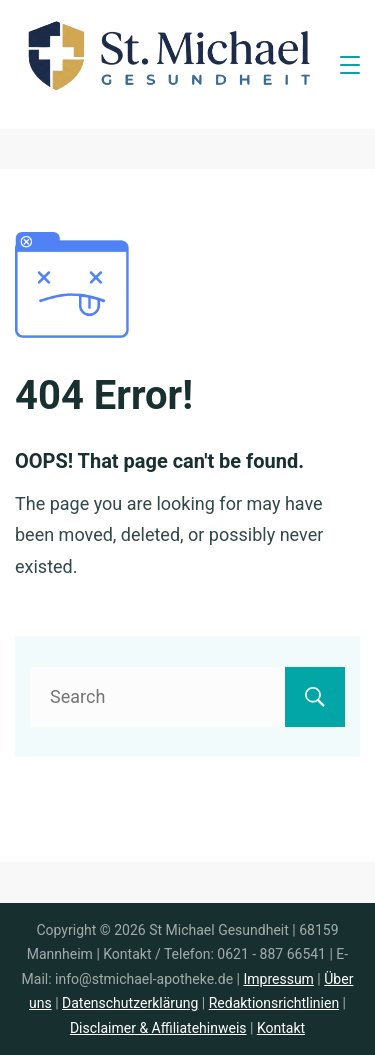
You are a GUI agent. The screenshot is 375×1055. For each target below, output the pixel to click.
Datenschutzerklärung (130, 1003)
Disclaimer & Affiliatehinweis (158, 1028)
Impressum (278, 979)
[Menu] (350, 65)
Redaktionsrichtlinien (274, 1003)
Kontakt (281, 1028)
